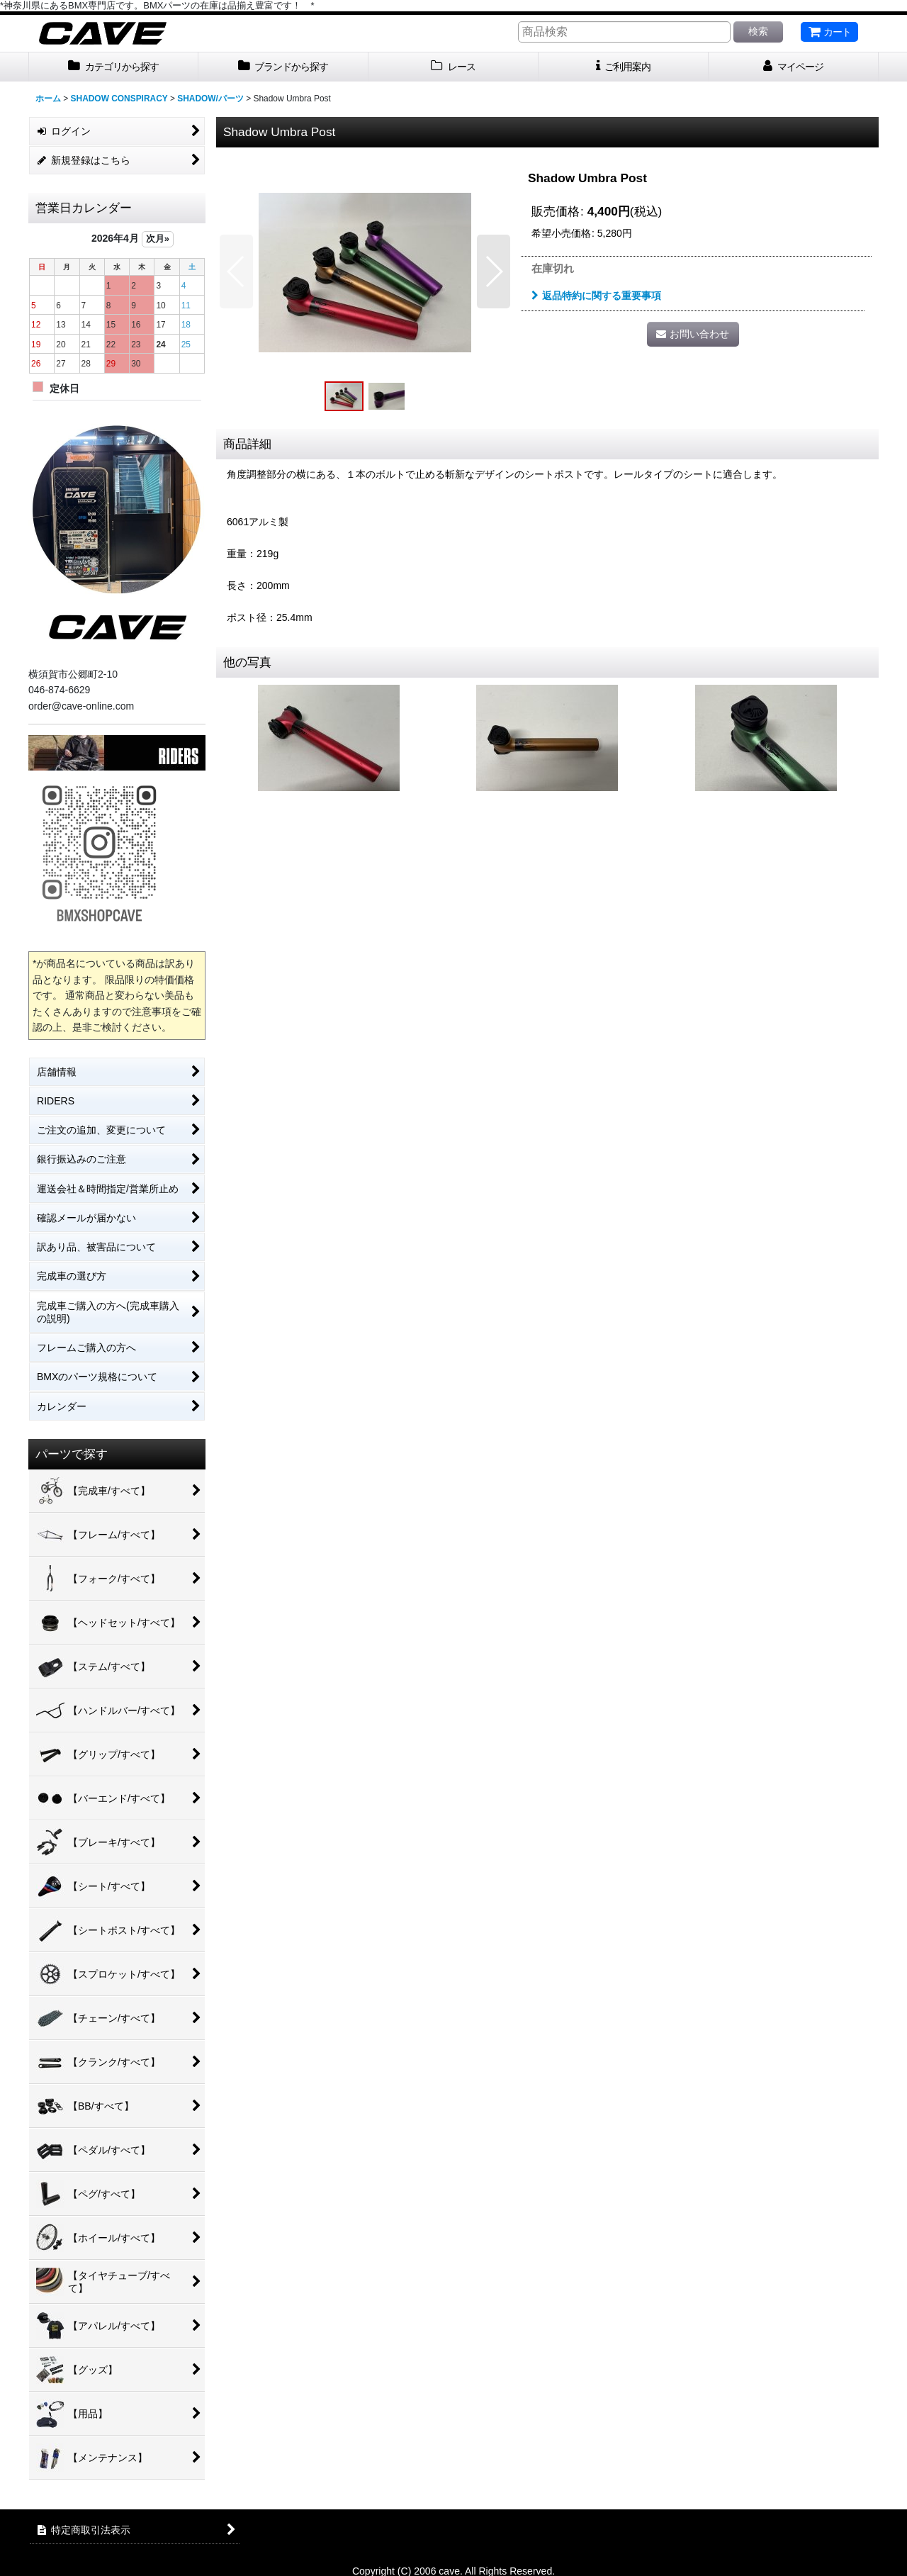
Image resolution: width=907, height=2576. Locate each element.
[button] (236, 271)
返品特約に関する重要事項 (596, 295)
